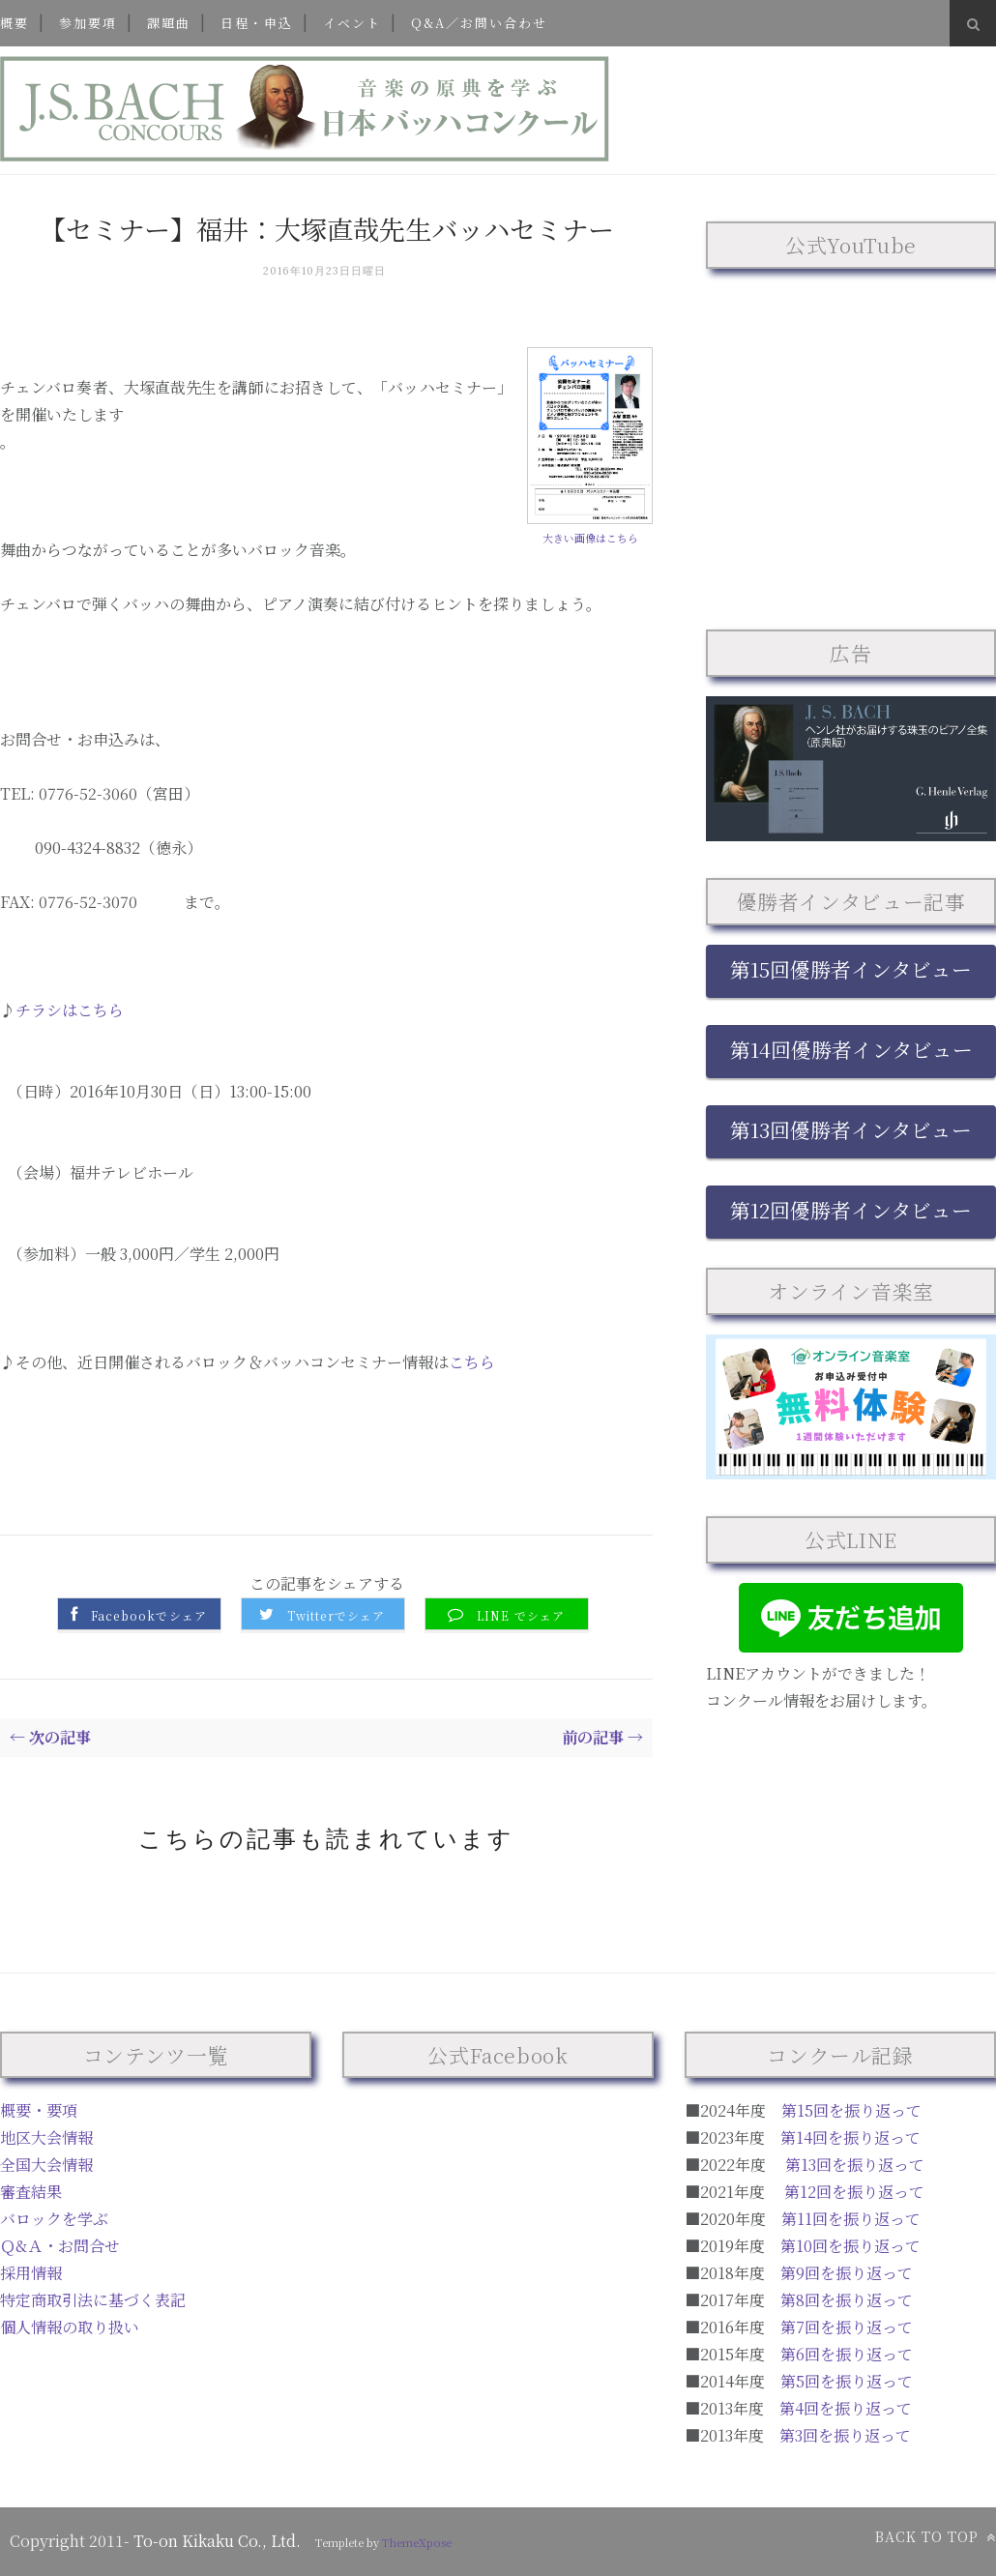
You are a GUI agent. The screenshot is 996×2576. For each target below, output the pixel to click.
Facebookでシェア (149, 1616)
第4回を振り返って (845, 2408)
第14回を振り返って (850, 2137)
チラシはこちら (69, 1010)
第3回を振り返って (845, 2435)
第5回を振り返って (846, 2381)
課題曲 (168, 23)
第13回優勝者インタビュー (851, 1129)
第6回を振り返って (846, 2354)
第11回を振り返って (851, 2219)
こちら (472, 1362)
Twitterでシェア (336, 1616)
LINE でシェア (521, 1616)
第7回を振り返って (846, 2327)
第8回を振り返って (846, 2300)
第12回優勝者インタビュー (851, 1209)
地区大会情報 (46, 2137)
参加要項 (88, 23)
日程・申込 (256, 23)
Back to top (935, 2536)
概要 (14, 23)
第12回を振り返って (854, 2192)
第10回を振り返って (850, 2246)
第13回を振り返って (854, 2164)
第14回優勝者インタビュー (851, 1049)
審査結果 (31, 2192)
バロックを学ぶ (54, 2219)
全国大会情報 (46, 2164)
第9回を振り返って (846, 2273)
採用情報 (31, 2273)
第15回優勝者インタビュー (851, 968)
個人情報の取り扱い (69, 2327)
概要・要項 (38, 2110)
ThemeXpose (417, 2542)
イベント (352, 23)
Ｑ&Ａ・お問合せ (60, 2246)
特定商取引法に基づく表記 (93, 2300)
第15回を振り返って (851, 2110)
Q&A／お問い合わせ (479, 23)
